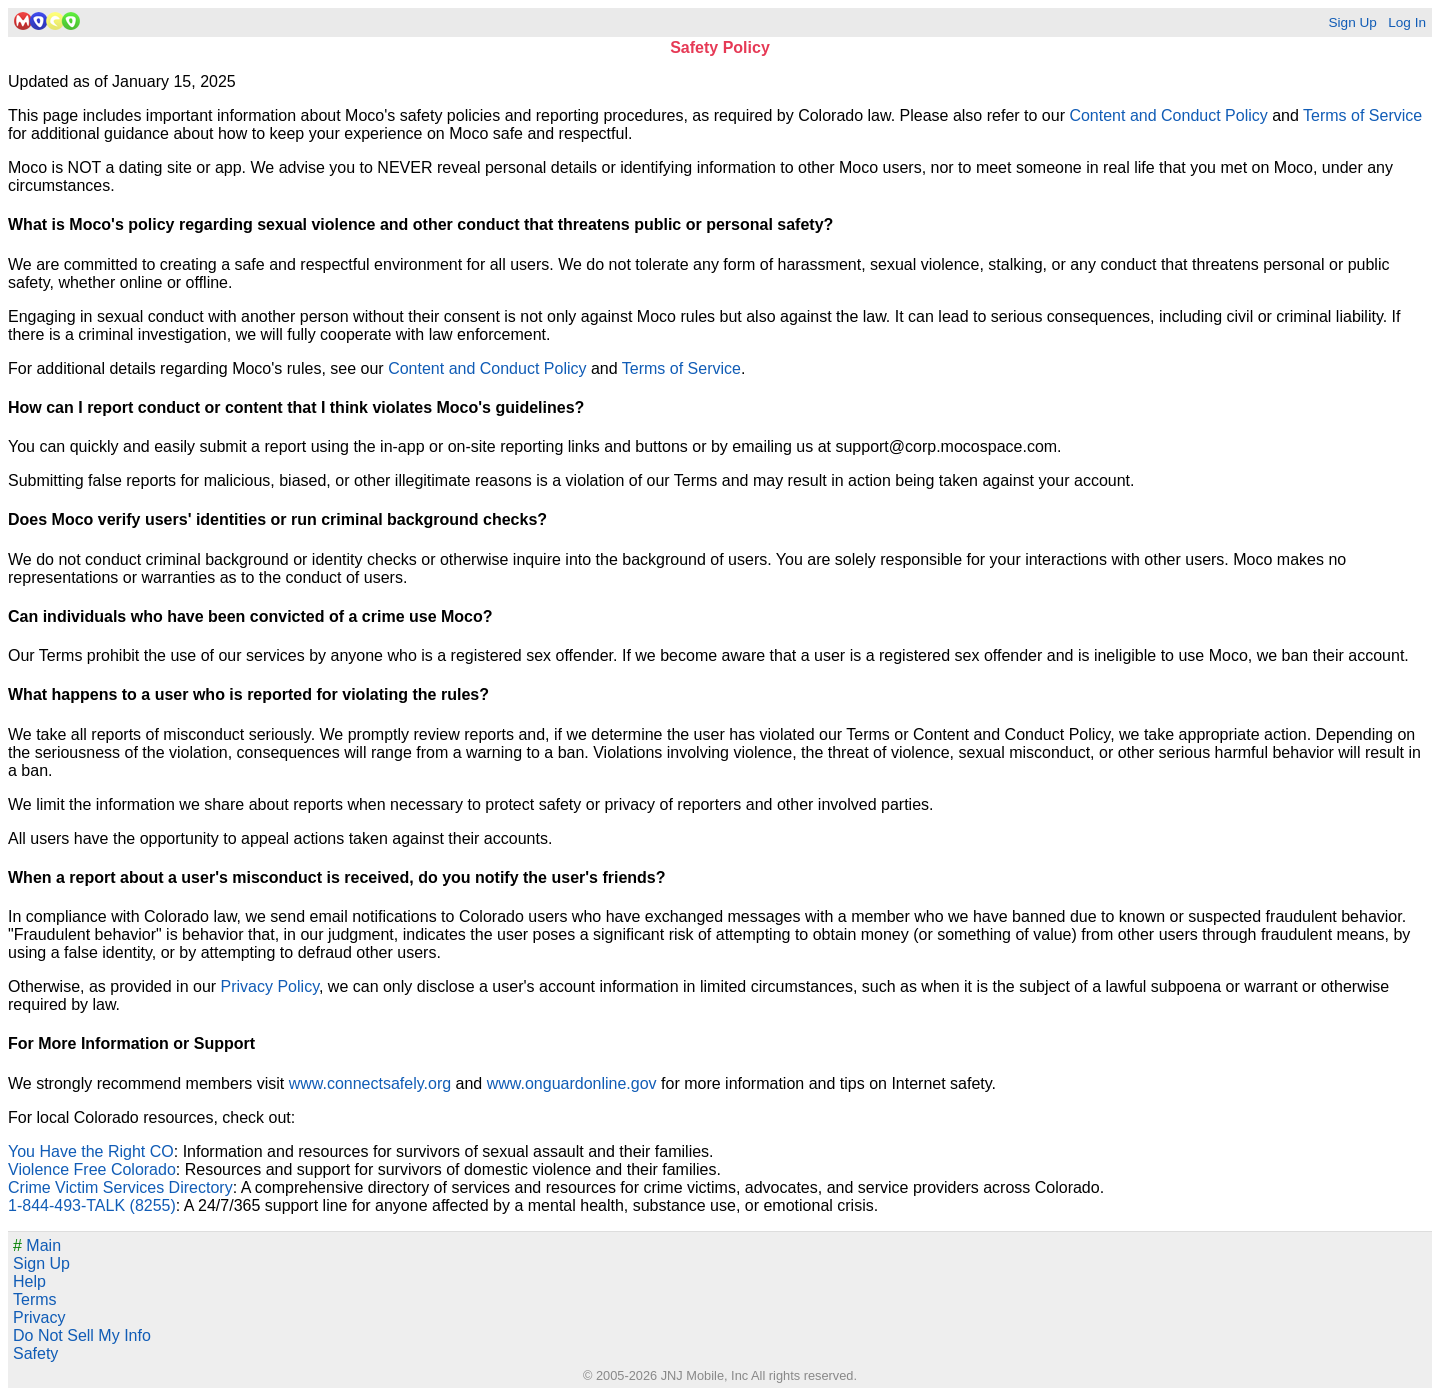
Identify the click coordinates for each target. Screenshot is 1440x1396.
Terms (35, 1299)
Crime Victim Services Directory (120, 1187)
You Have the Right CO (91, 1151)
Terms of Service (1362, 115)
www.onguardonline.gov (572, 1083)
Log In (1407, 22)
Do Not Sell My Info (82, 1335)
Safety (35, 1353)
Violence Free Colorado (92, 1169)
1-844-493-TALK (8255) (92, 1205)
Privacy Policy (270, 986)
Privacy (39, 1317)
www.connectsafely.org (370, 1083)
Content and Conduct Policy (1168, 115)
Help (29, 1281)
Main (37, 1245)
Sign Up (1352, 22)
